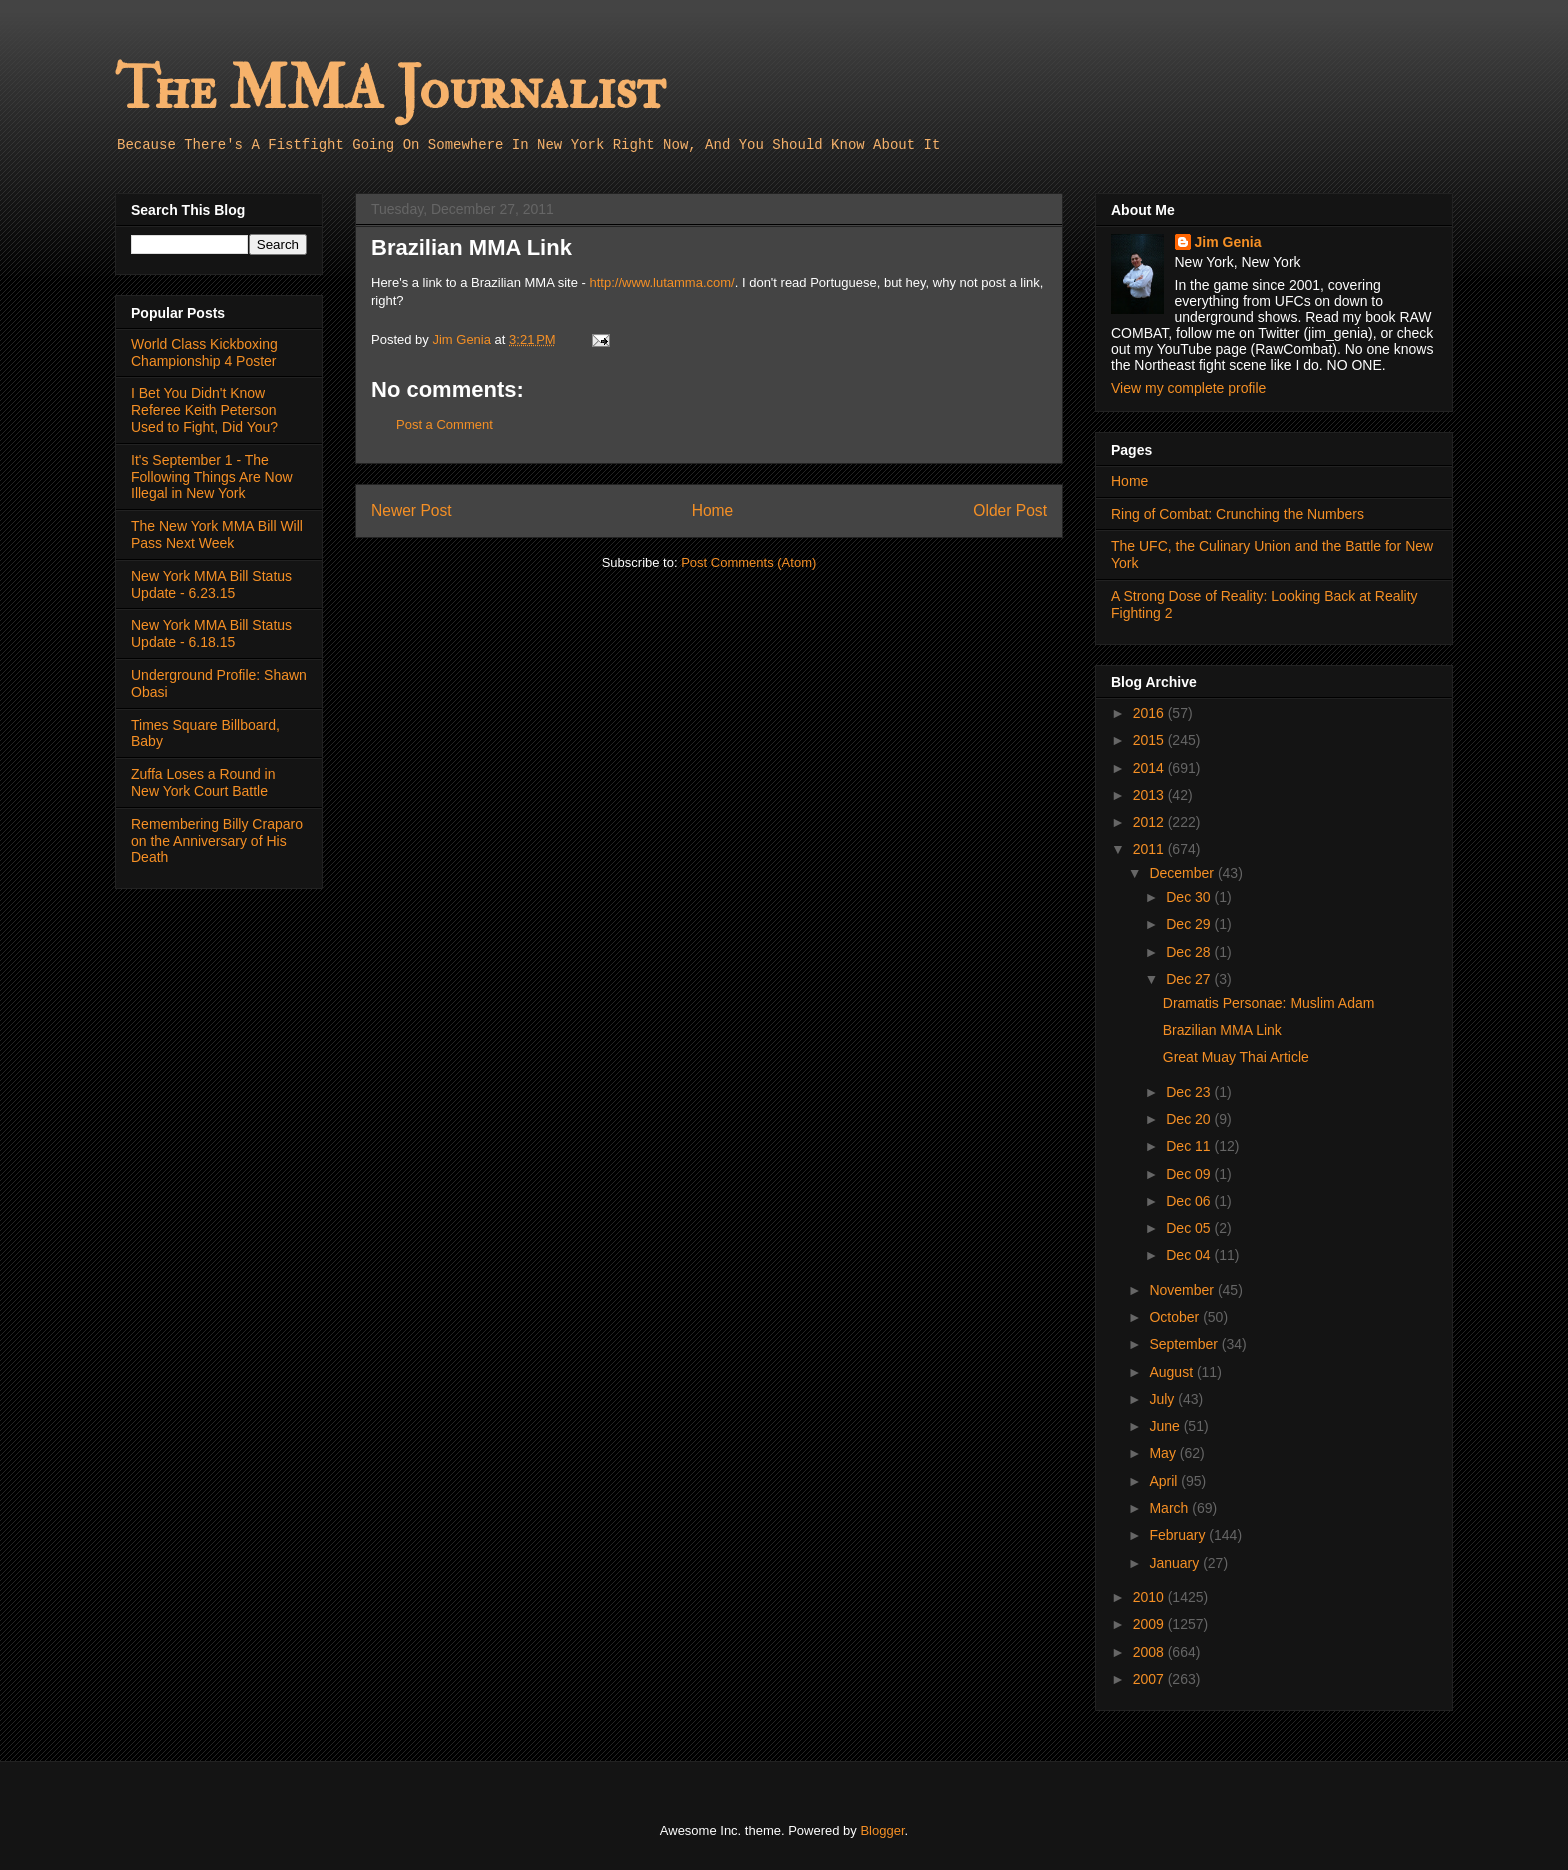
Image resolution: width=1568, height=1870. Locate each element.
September (1185, 1344)
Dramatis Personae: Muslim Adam (1269, 1003)
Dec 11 (1190, 1146)
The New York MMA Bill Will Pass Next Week (217, 534)
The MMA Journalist (390, 89)
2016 (1150, 713)
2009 (1150, 1624)
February (1179, 1535)
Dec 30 (1190, 897)
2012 (1150, 822)
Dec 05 (1190, 1228)
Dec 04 (1190, 1255)
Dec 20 (1190, 1119)
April (1165, 1481)
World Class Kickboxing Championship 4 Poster (204, 352)
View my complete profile (1188, 388)
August (1172, 1372)
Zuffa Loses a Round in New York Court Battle (203, 782)
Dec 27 (1190, 979)
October (1176, 1317)
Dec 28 (1190, 952)
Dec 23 (1190, 1092)
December (1183, 873)
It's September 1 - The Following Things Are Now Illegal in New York (212, 477)
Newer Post (411, 510)
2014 (1150, 768)
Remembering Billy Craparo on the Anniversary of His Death (217, 841)
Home (713, 510)
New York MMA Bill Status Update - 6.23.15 (211, 584)
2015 (1150, 740)
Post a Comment (444, 424)
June (1166, 1426)
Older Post (1010, 510)
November (1183, 1290)
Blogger (882, 1830)
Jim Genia (1228, 242)
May (1164, 1453)
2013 (1150, 795)
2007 (1150, 1679)
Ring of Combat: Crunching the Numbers (1237, 514)
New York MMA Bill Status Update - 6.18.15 (211, 633)
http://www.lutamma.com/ (662, 282)
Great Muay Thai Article (1236, 1057)
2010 (1150, 1597)
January (1176, 1563)
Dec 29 (1190, 924)
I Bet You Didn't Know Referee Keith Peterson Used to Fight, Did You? (204, 410)
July (1163, 1399)
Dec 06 (1190, 1201)
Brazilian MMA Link (1222, 1030)
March (1170, 1508)
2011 (1150, 849)
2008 (1150, 1652)
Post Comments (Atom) (748, 562)
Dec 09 (1190, 1174)
